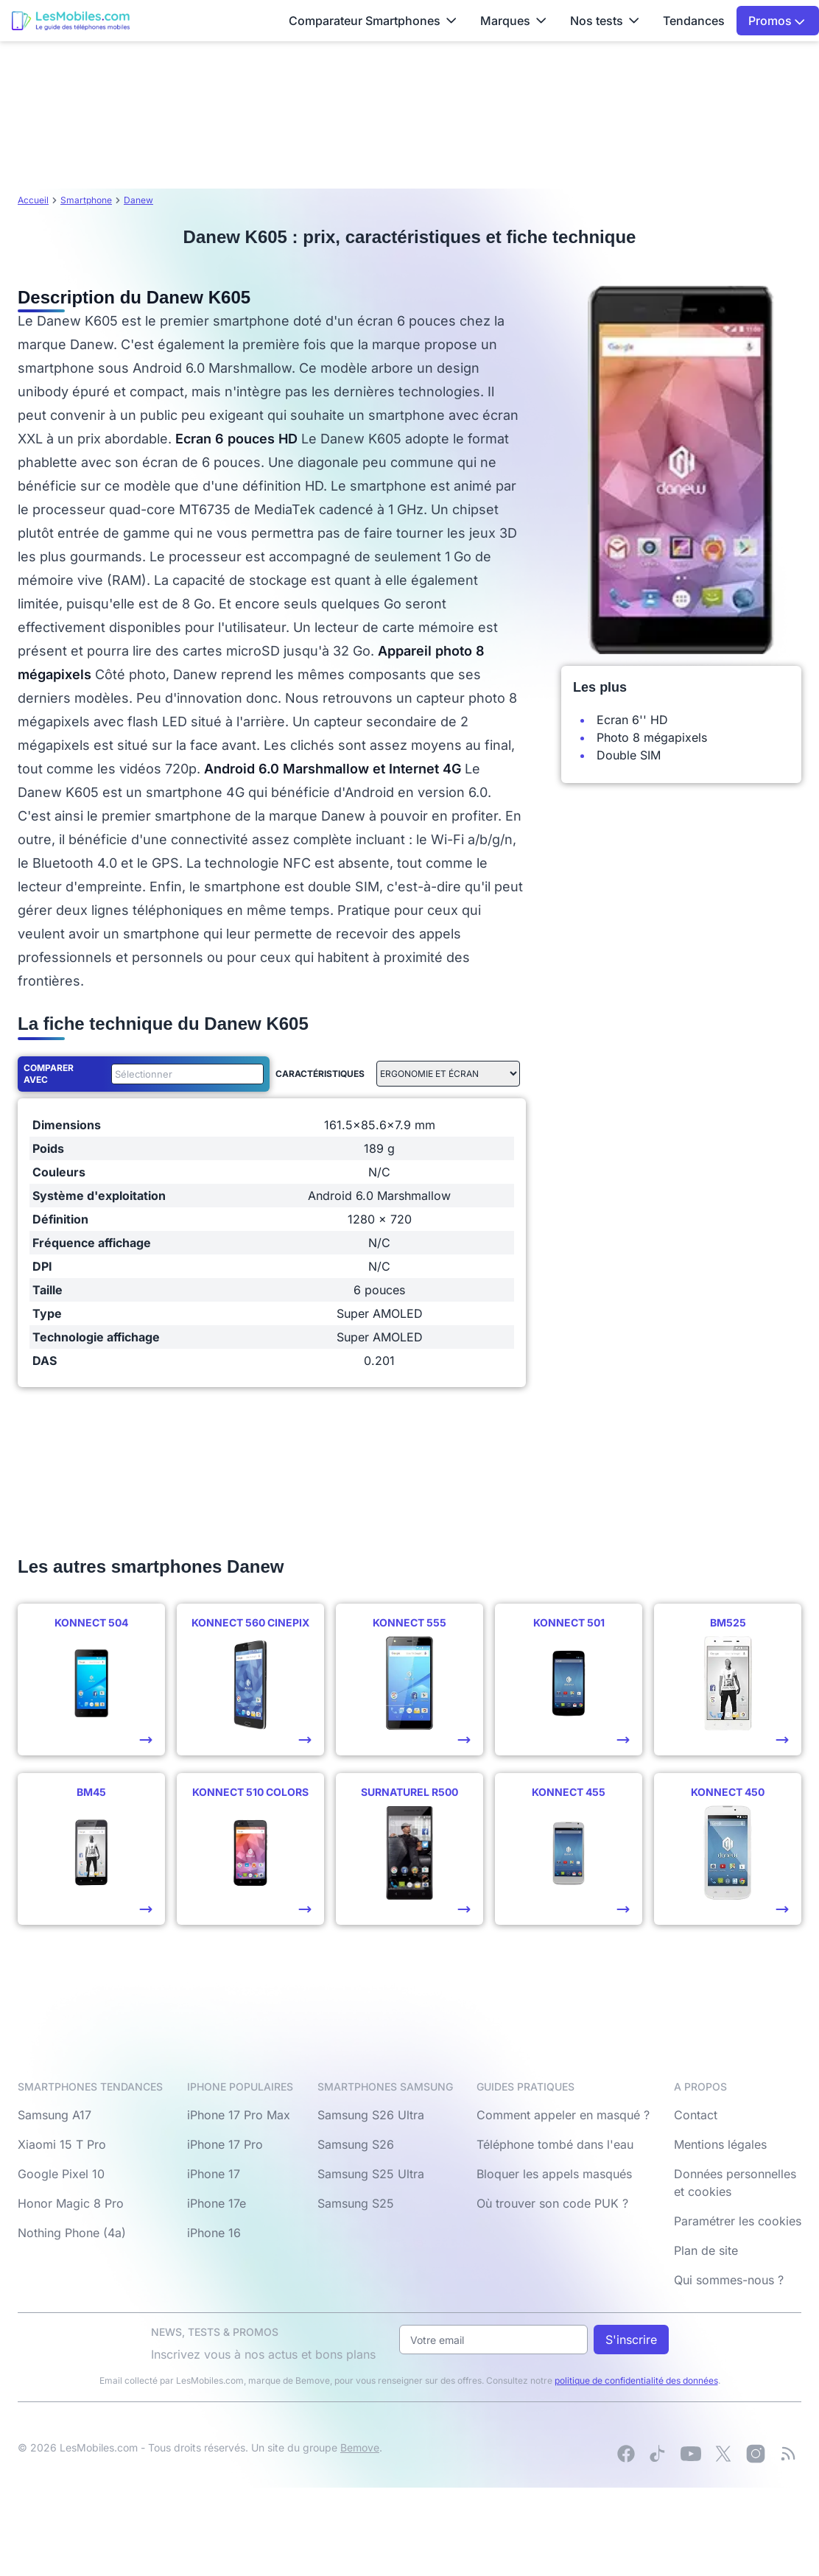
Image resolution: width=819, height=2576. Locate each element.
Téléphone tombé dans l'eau (555, 2144)
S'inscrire (631, 2339)
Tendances (694, 20)
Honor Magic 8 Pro (71, 2203)
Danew (138, 200)
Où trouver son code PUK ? (552, 2203)
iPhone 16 (214, 2232)
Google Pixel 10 (61, 2173)
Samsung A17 (54, 2115)
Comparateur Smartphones (373, 20)
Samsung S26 (355, 2144)
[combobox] (184, 1074)
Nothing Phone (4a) (72, 2232)
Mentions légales (720, 2144)
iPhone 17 (213, 2173)
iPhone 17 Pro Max (238, 2115)
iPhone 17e (216, 2203)
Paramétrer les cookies (737, 2221)
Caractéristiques (320, 1073)
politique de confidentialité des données (636, 2380)
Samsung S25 (355, 2203)
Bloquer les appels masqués (554, 2173)
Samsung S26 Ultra (370, 2115)
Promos (776, 20)
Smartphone (86, 200)
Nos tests (604, 20)
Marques (513, 20)
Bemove (359, 2447)
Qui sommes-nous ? (729, 2280)
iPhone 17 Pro (225, 2144)
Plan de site (706, 2250)
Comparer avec (49, 1073)
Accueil (33, 200)
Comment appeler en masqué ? (563, 2115)
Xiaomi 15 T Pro (62, 2144)
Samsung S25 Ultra (370, 2173)
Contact (695, 2115)
